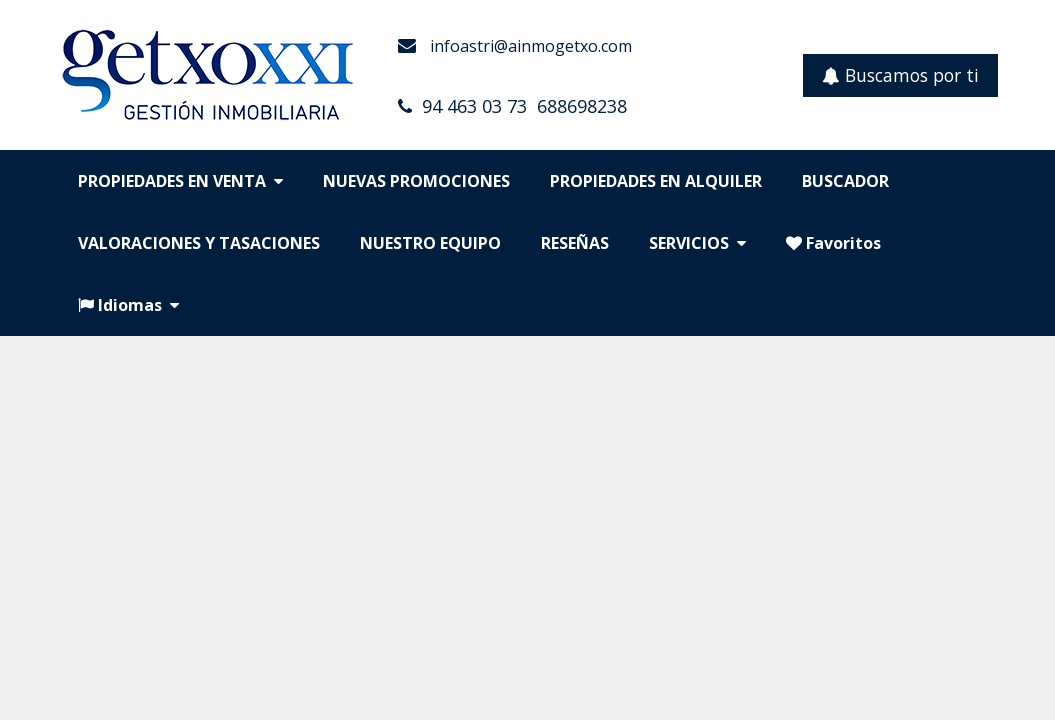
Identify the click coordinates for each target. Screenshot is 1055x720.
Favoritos (833, 243)
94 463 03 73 (474, 106)
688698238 (582, 106)
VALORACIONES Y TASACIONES (199, 243)
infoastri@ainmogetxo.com (529, 46)
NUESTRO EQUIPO (430, 243)
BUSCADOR (845, 181)
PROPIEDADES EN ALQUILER (656, 181)
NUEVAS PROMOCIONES (416, 181)
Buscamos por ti (900, 75)
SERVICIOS (697, 243)
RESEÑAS (575, 243)
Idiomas (128, 305)
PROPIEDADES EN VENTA (180, 181)
